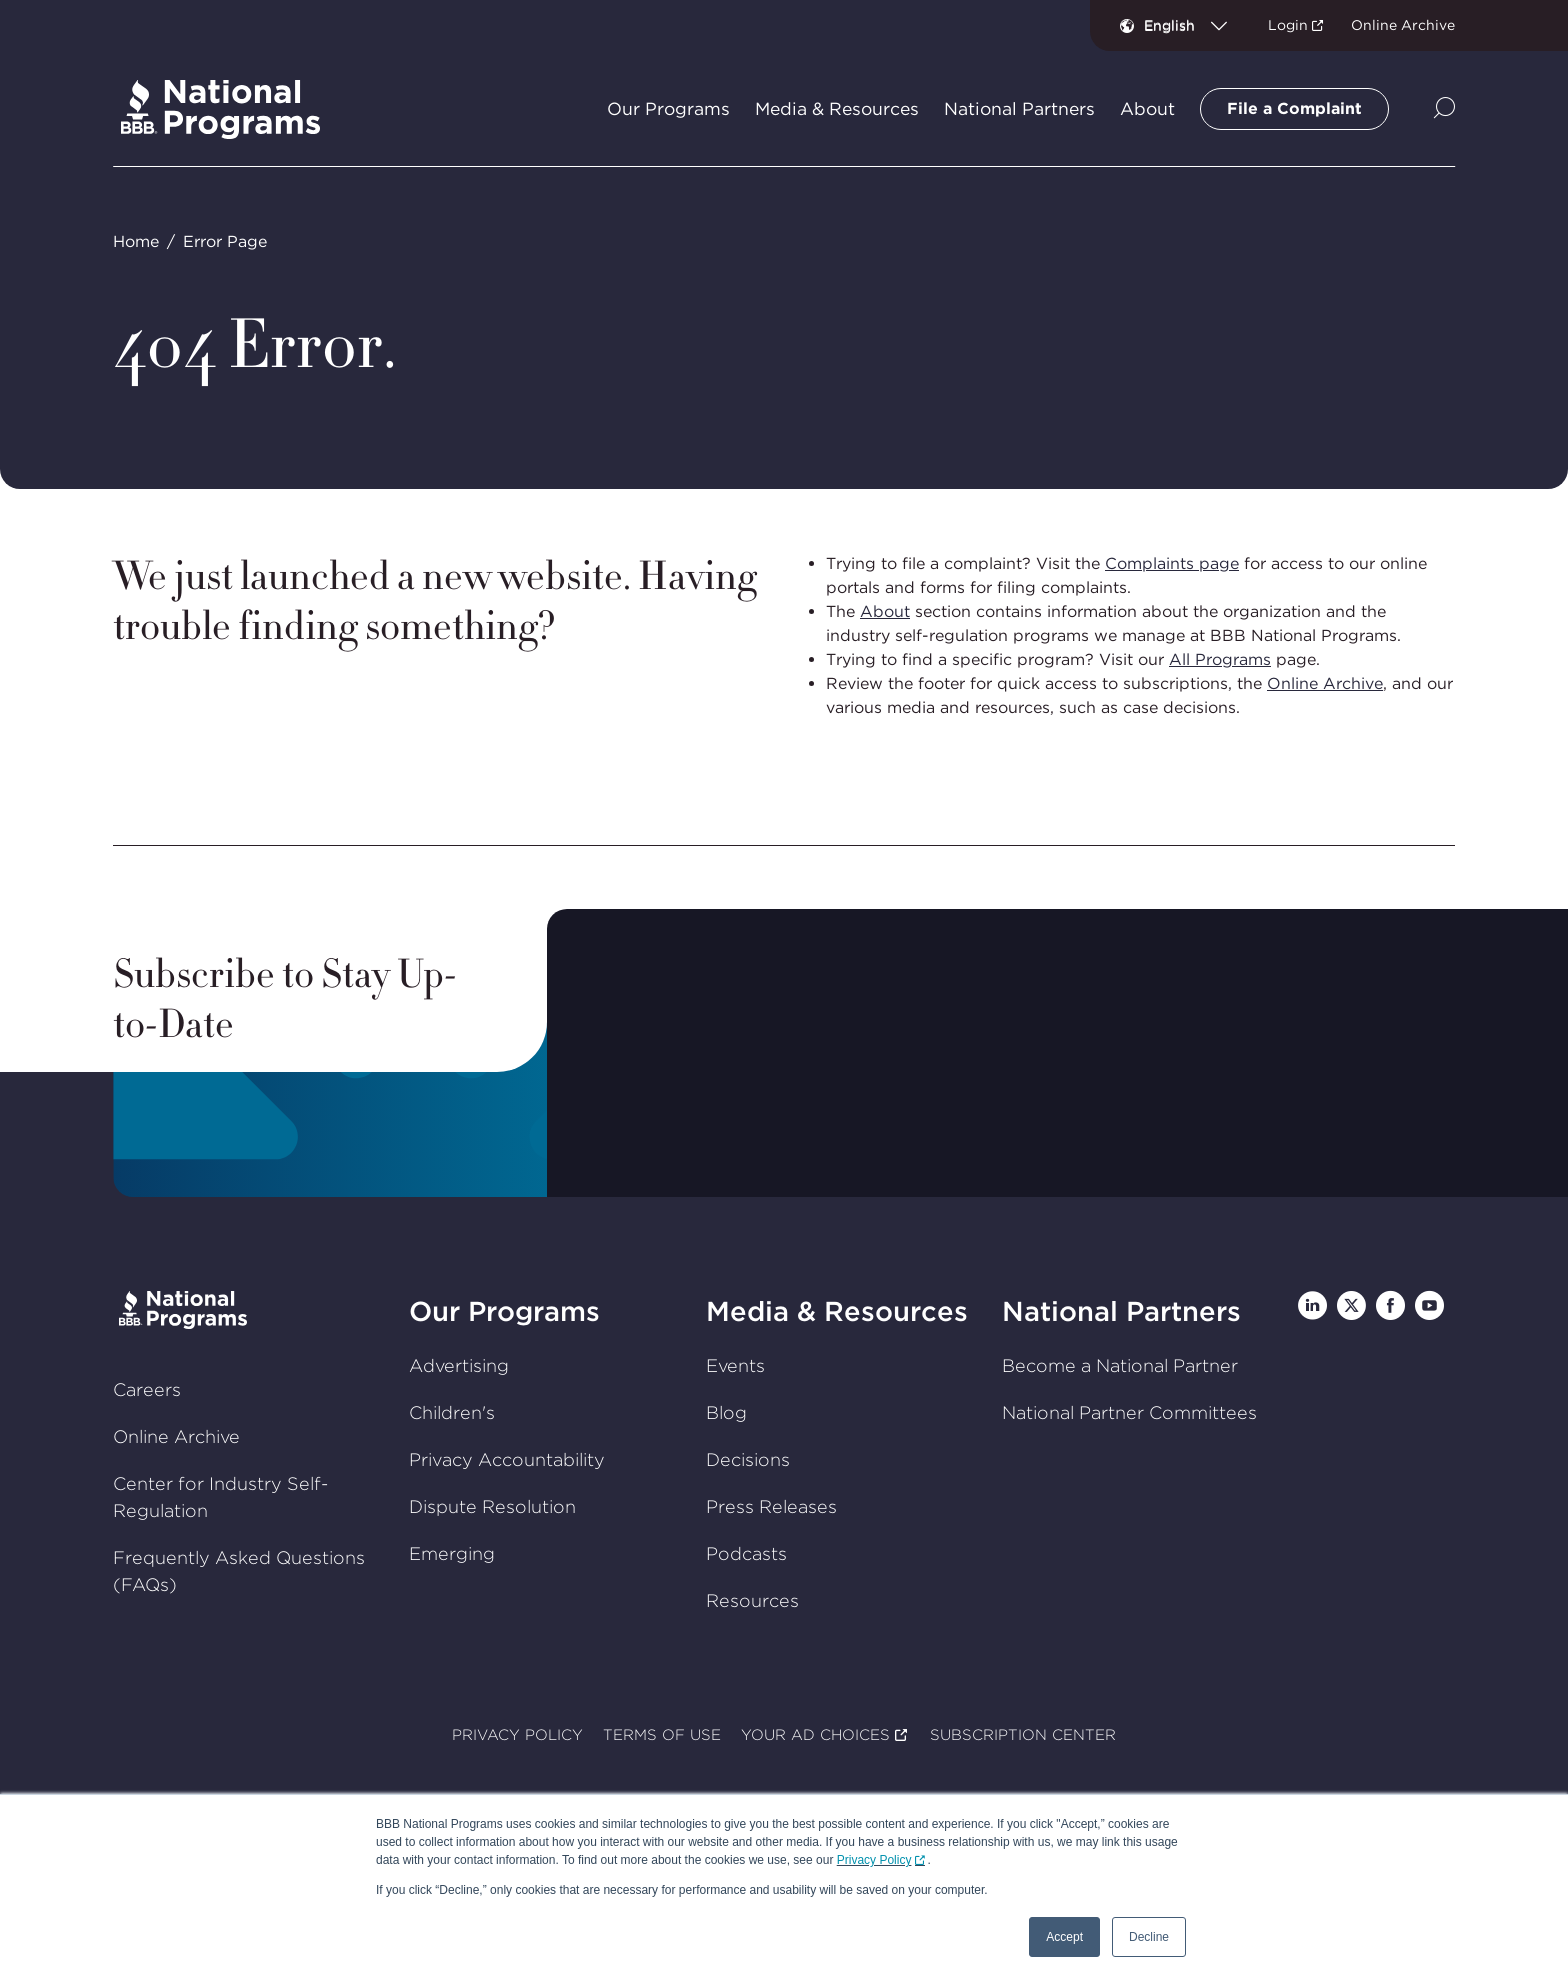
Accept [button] (1064, 1937)
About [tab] (1147, 109)
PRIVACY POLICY (517, 1736)
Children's (452, 1412)
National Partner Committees (1129, 1412)
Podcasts (746, 1553)
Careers (147, 1389)
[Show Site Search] (1444, 109)
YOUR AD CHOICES (815, 1736)
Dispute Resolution (492, 1506)
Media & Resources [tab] (837, 109)
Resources (752, 1600)
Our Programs (504, 1311)
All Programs (1220, 659)
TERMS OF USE (662, 1736)
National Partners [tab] (1019, 109)
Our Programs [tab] (668, 109)
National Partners (1121, 1311)
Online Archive (1403, 25)
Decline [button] (1149, 1937)
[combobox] (1193, 25)
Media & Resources (837, 1311)
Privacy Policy (874, 1860)
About (885, 611)
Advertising (459, 1365)
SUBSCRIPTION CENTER (1023, 1736)
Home (136, 241)
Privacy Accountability (507, 1459)
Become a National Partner (1120, 1365)
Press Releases (771, 1506)
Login (1288, 25)
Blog (726, 1412)
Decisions (748, 1459)
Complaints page (1172, 563)
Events (735, 1365)
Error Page (225, 241)
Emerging (452, 1553)
